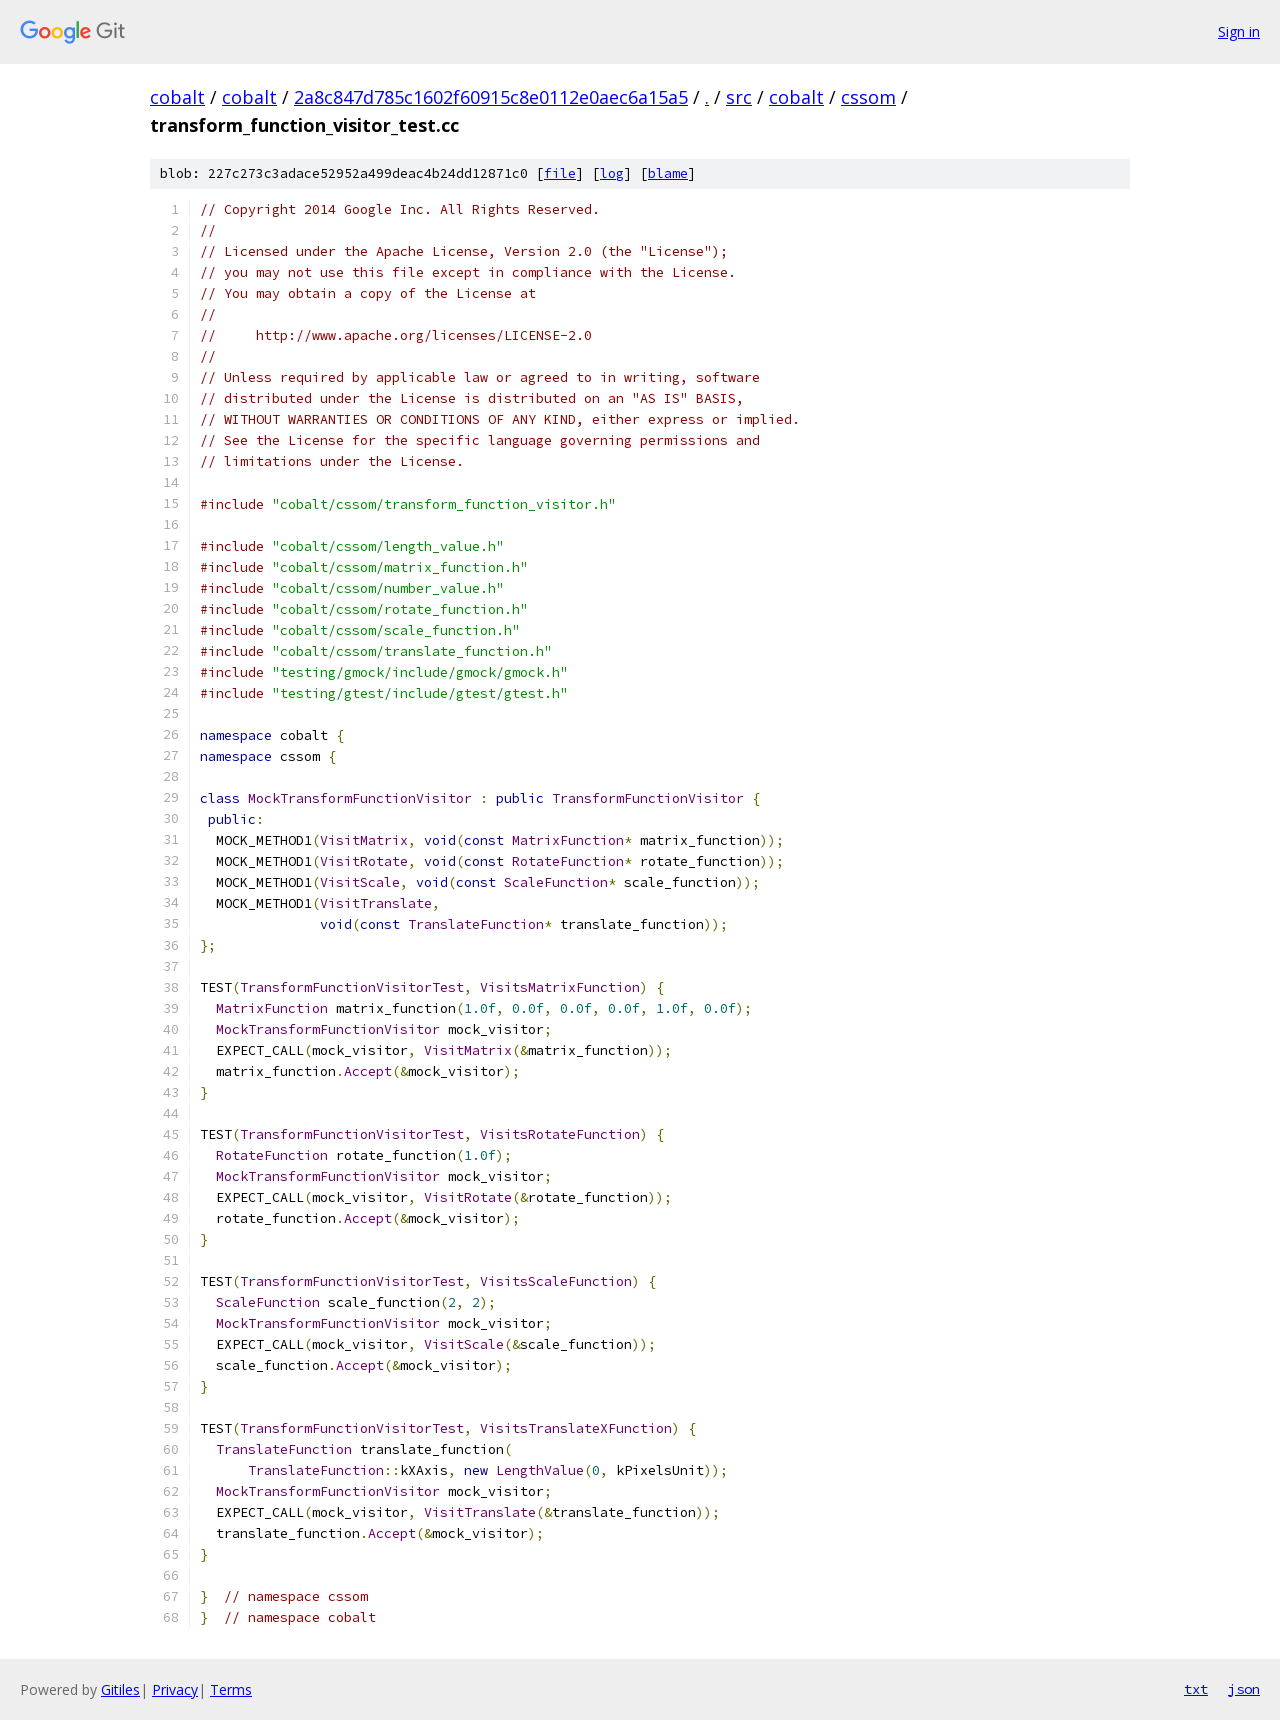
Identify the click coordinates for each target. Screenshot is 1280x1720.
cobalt (177, 97)
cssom (868, 97)
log (612, 173)
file (560, 173)
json (1244, 1689)
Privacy (175, 1689)
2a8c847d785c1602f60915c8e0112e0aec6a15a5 (491, 97)
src (739, 97)
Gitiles (120, 1689)
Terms (231, 1689)
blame (668, 173)
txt (1196, 1689)
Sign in (1239, 31)
